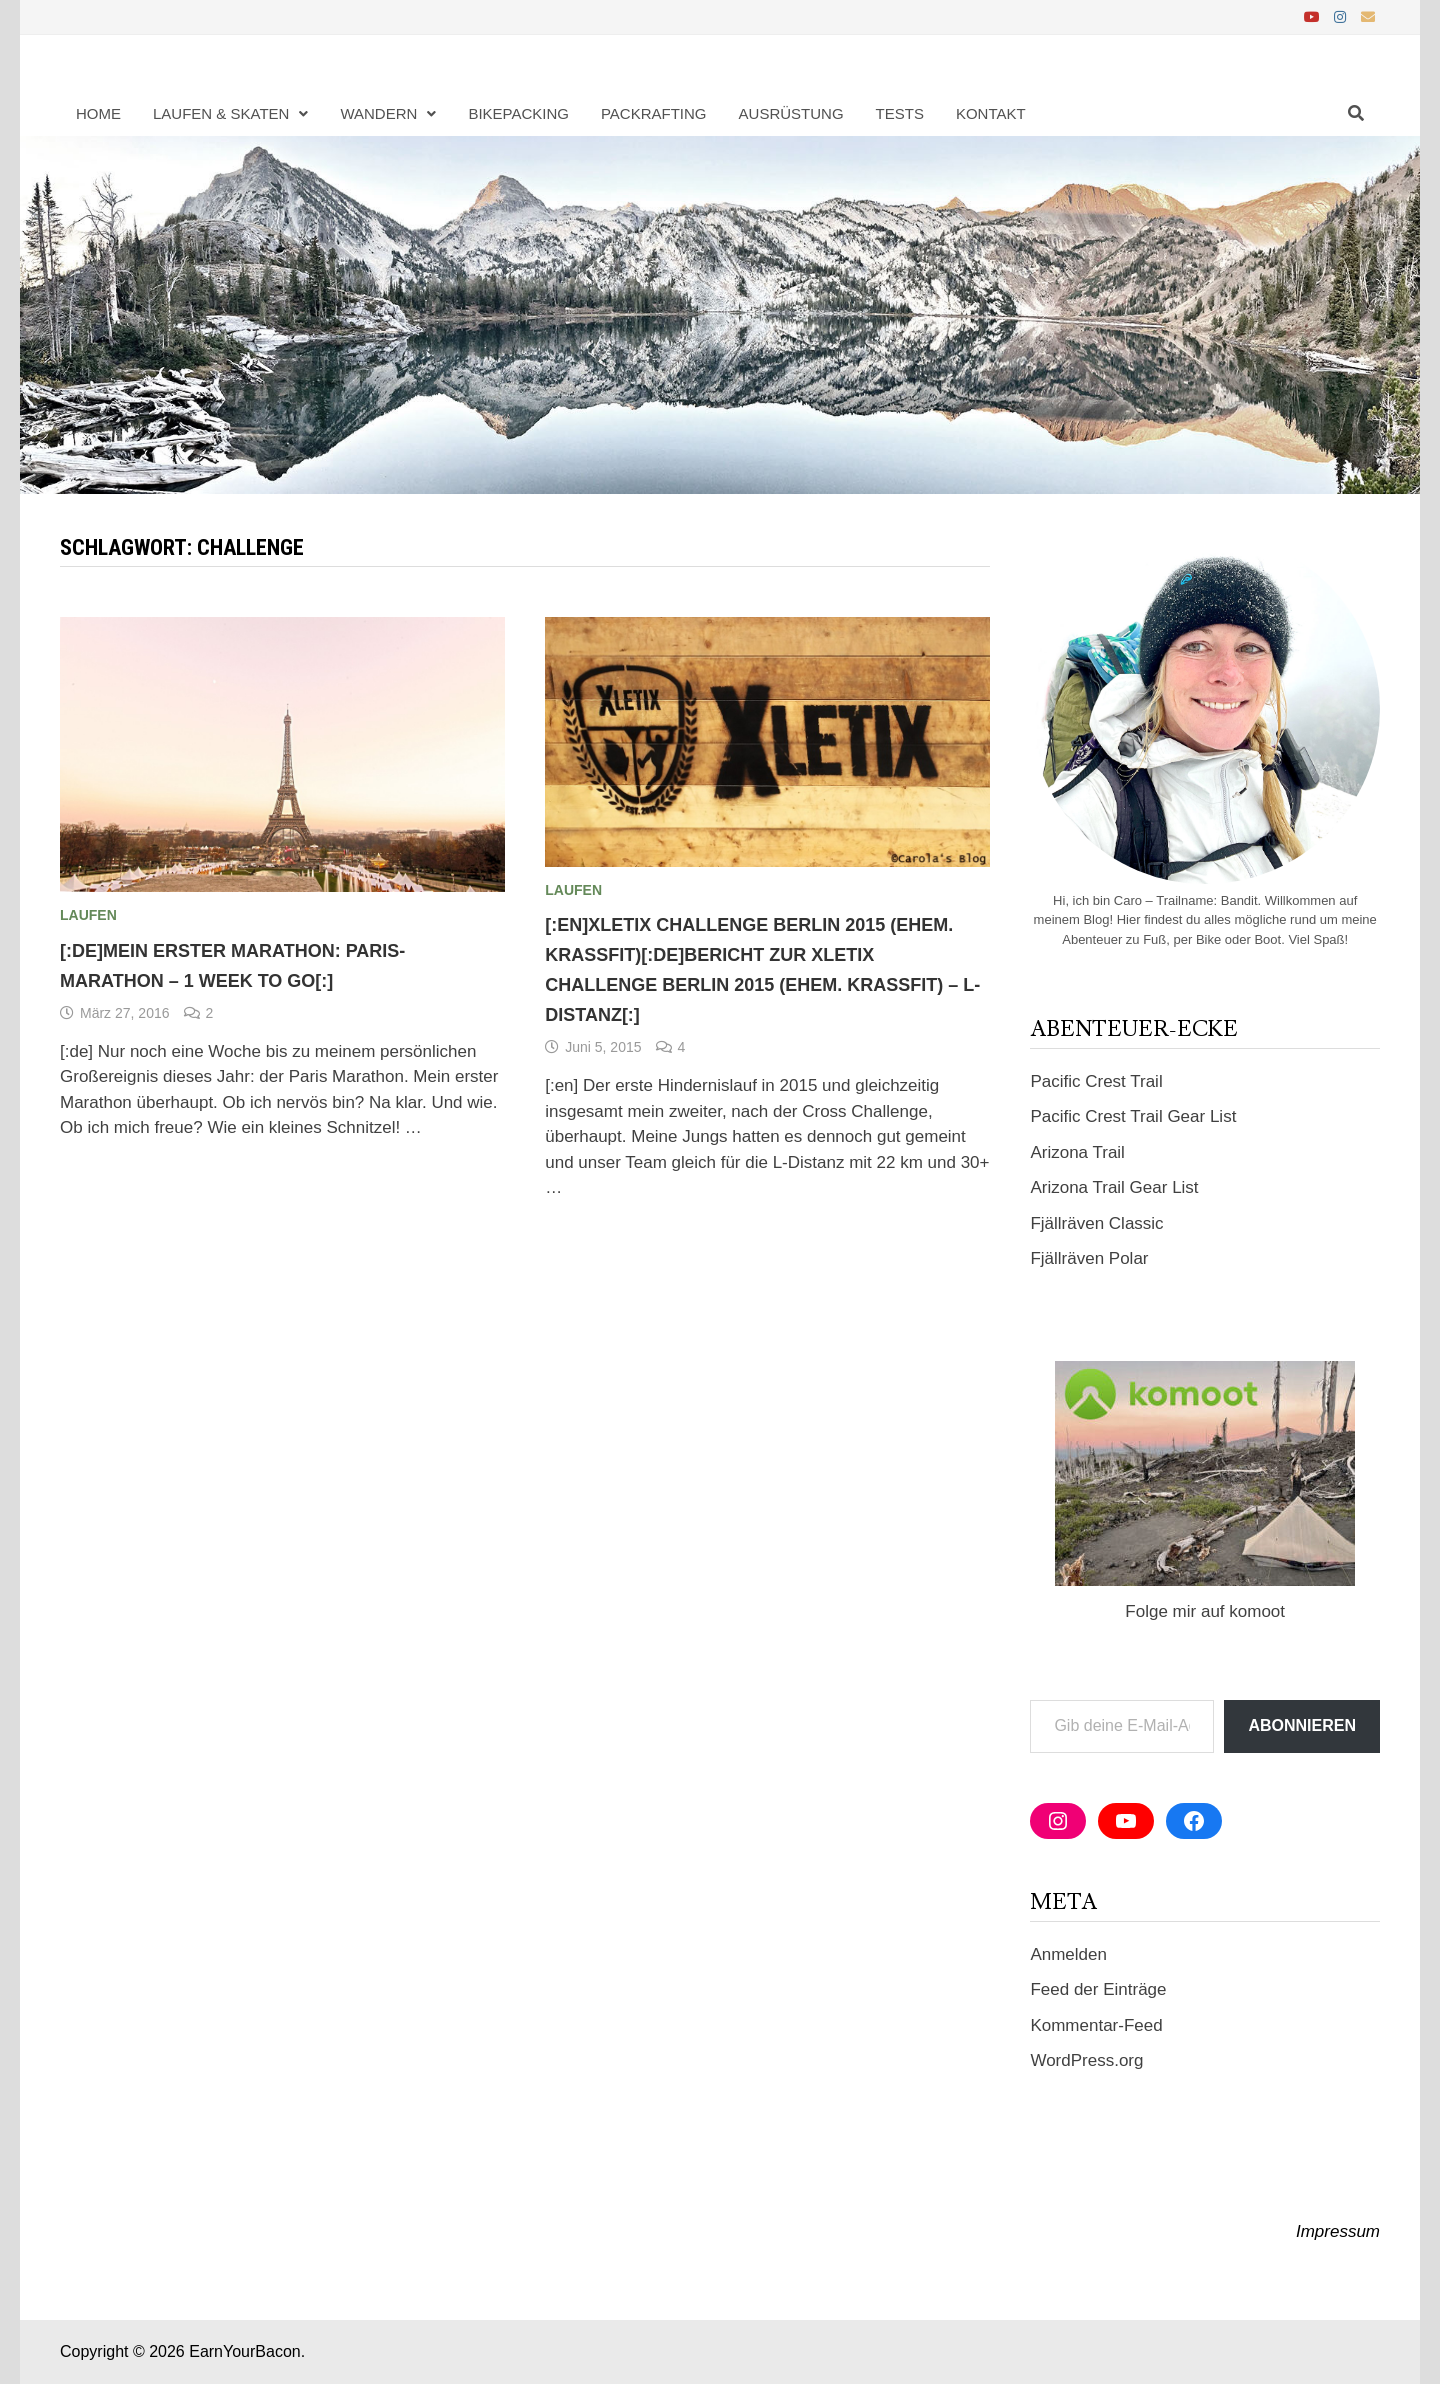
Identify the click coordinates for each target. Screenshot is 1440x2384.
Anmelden (1068, 1954)
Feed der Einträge (1098, 1989)
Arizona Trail (1077, 1152)
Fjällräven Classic (1096, 1223)
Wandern (378, 113)
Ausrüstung (791, 113)
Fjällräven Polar (1089, 1258)
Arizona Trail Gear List (1114, 1187)
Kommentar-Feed (1096, 2025)
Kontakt (991, 113)
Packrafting (654, 113)
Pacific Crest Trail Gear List (1133, 1116)
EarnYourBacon (245, 2351)
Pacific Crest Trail (1096, 1081)
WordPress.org (1086, 2060)
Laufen (88, 915)
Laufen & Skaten (221, 113)
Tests (900, 113)
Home (98, 113)
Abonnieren (1302, 1725)
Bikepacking (518, 113)
